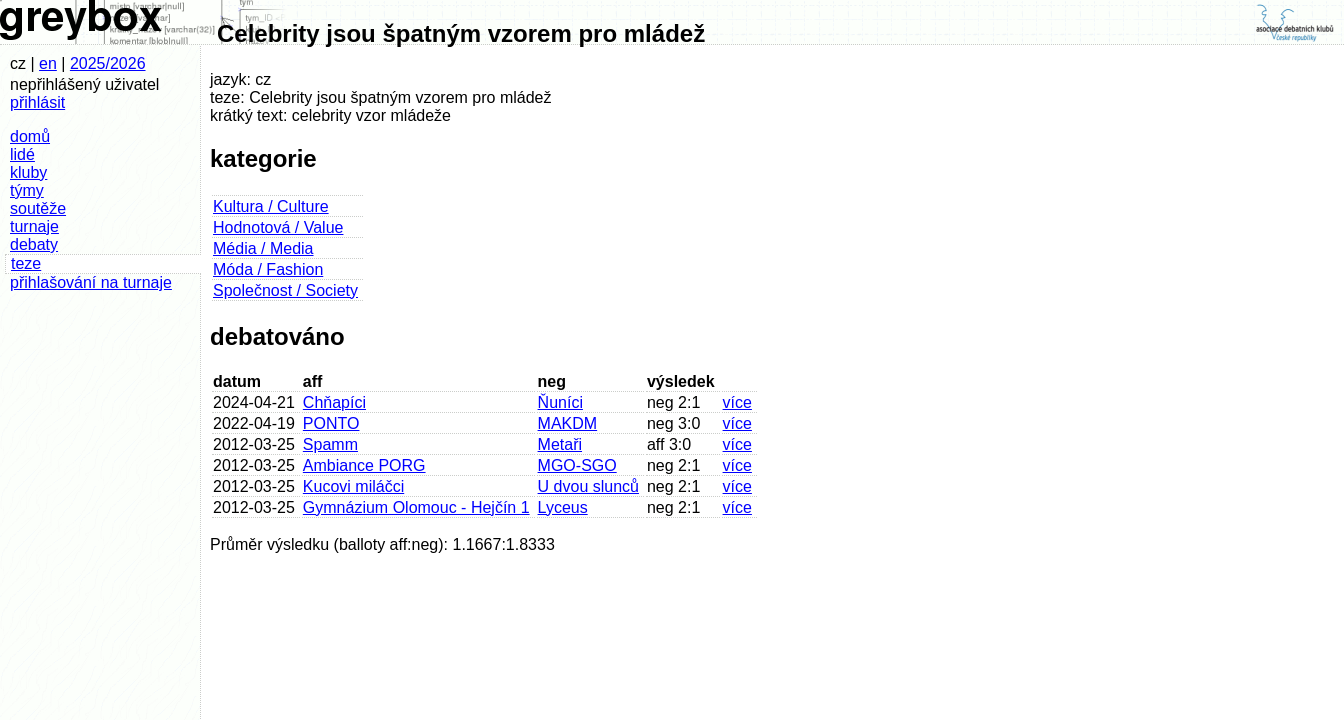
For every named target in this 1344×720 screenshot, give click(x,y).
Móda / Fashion (268, 269)
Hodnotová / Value (278, 227)
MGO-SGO (577, 465)
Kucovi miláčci (353, 486)
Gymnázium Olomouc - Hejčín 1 (416, 507)
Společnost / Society (285, 290)
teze (26, 263)
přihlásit (37, 102)
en (48, 63)
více (737, 402)
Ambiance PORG (364, 465)
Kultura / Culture (271, 206)
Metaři (560, 444)
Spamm (330, 444)
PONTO (331, 423)
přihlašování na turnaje (91, 282)
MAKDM (568, 423)
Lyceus (563, 507)
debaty (34, 244)
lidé (22, 154)
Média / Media (263, 248)
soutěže (38, 208)
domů (30, 136)
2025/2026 (108, 63)
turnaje (34, 226)
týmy (27, 190)
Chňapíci (334, 402)
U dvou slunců (588, 486)
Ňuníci (560, 402)
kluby (28, 172)
